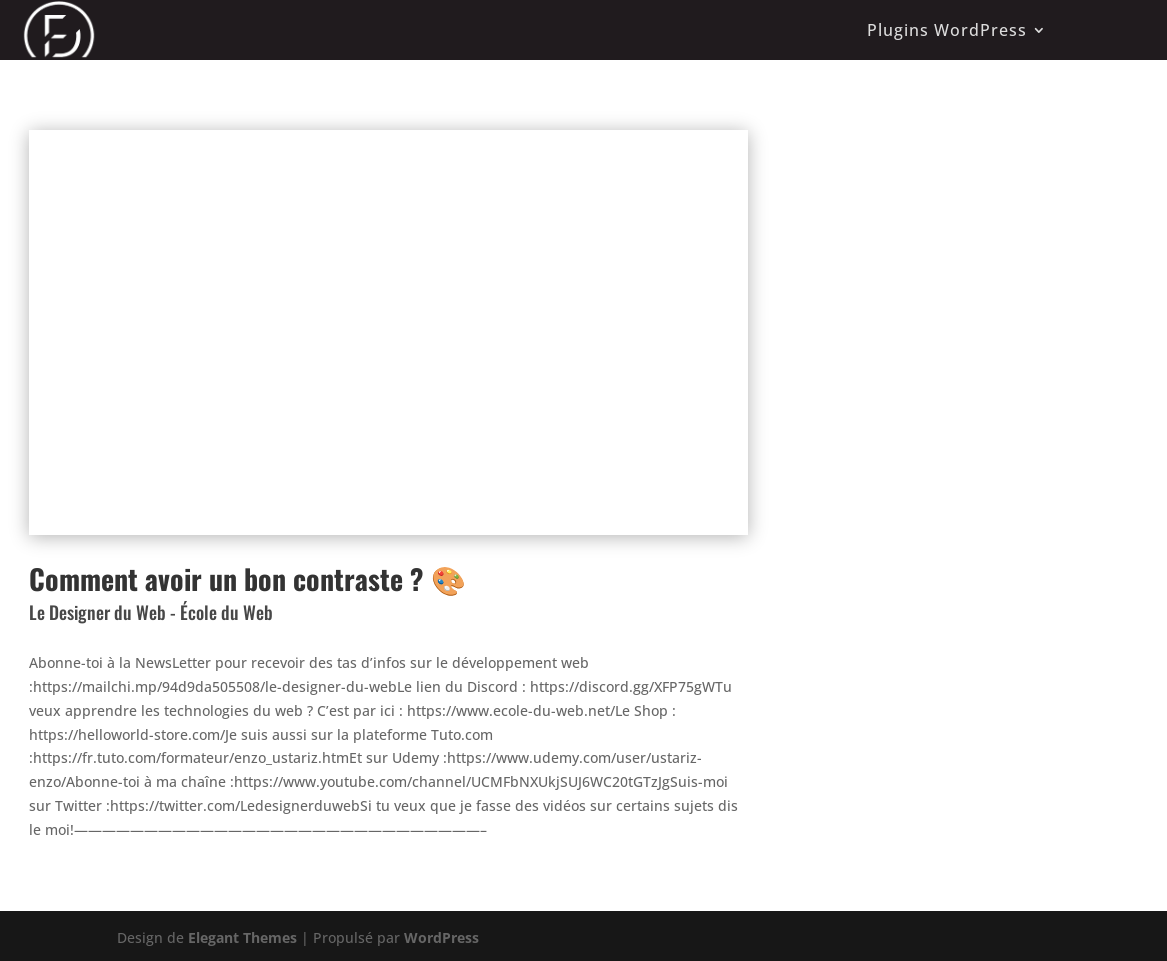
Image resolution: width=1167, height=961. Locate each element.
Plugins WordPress (947, 30)
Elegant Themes (242, 937)
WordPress (441, 937)
